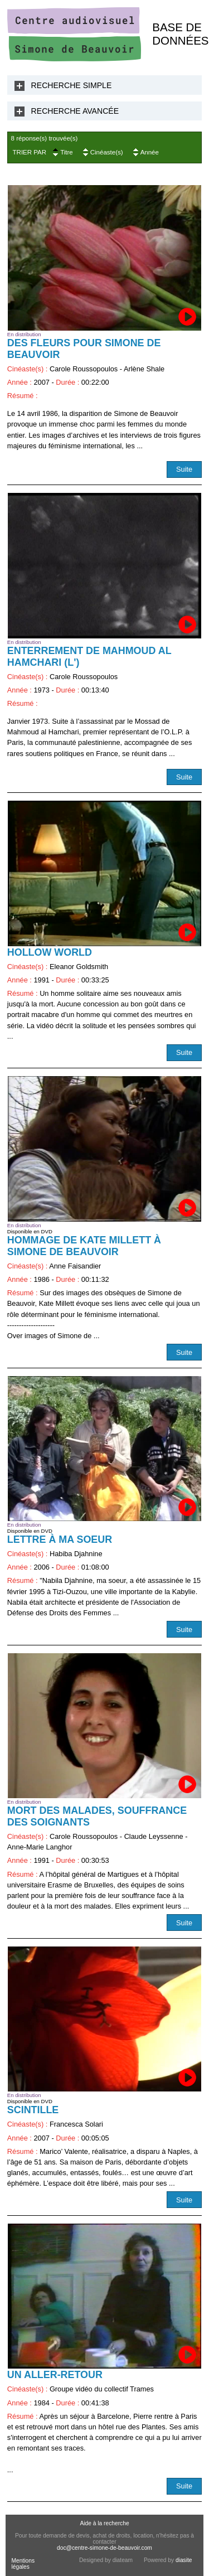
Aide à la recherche (104, 2523)
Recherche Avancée (75, 110)
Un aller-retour (55, 2374)
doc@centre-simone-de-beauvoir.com (104, 2548)
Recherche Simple (71, 85)
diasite (184, 2560)
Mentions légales (23, 2564)
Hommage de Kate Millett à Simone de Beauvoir (84, 1245)
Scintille (33, 2109)
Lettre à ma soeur (59, 1539)
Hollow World (49, 952)
